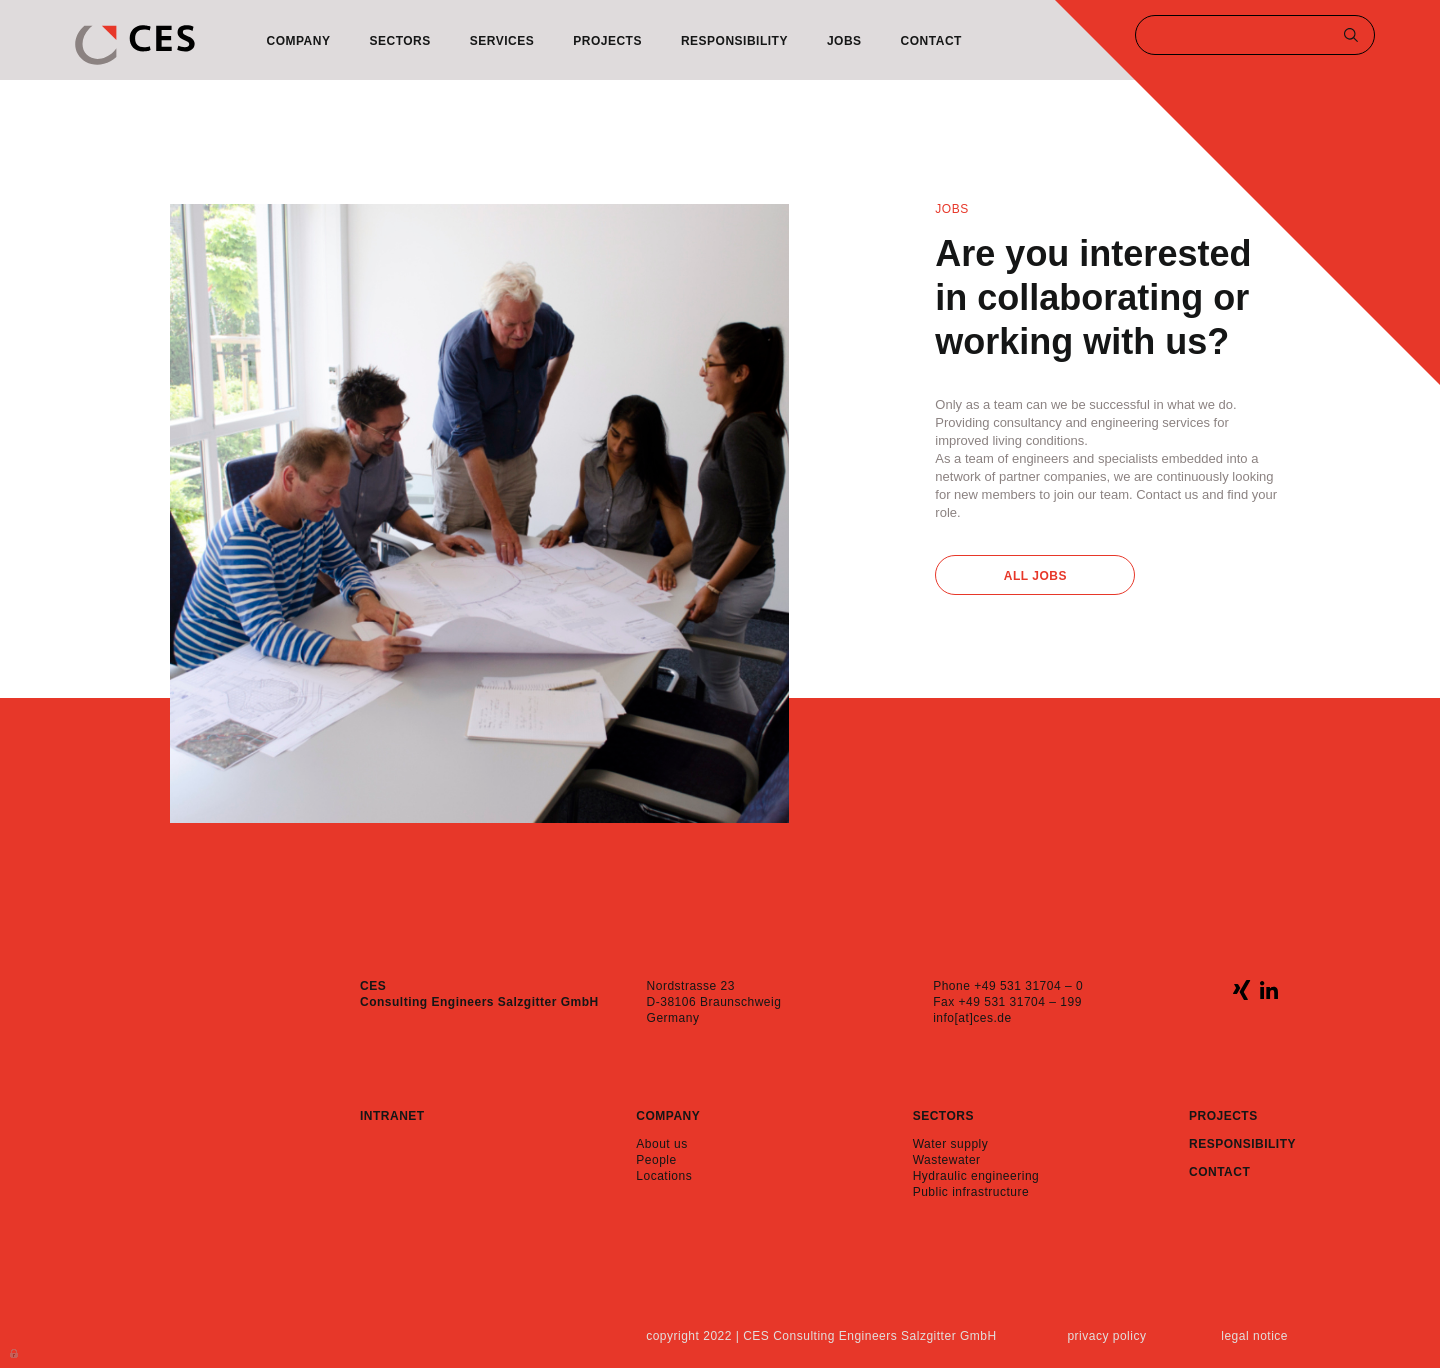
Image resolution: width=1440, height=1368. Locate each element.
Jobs (844, 41)
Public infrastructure (971, 1192)
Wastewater (947, 1160)
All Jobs (1035, 576)
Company (299, 41)
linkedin (1268, 989)
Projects (607, 41)
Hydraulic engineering (976, 1176)
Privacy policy (1106, 1336)
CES (135, 45)
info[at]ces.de (972, 1018)
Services (502, 41)
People (656, 1160)
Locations (664, 1176)
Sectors (399, 41)
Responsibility (734, 41)
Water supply (951, 1144)
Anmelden (15, 1352)
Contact (931, 41)
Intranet (392, 1116)
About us (661, 1144)
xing (1241, 989)
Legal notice (1254, 1336)
